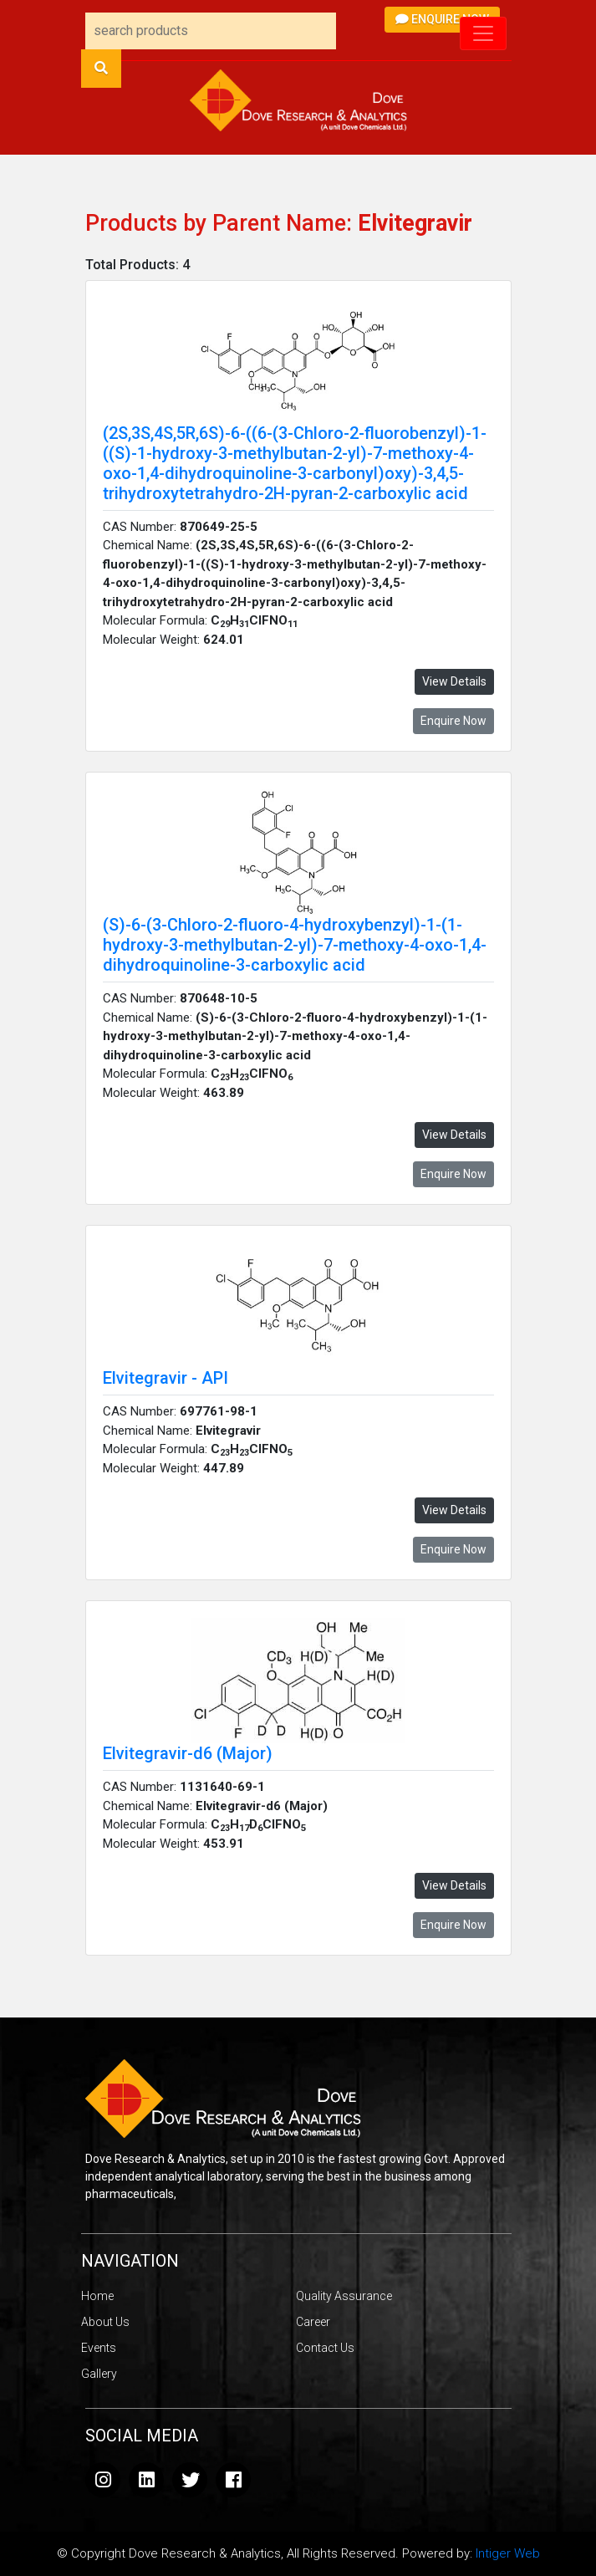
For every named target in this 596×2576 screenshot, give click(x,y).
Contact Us (325, 2347)
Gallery (99, 2373)
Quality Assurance (344, 2296)
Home (97, 2296)
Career (313, 2322)
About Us (105, 2322)
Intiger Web (508, 2553)
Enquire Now (442, 19)
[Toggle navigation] (483, 33)
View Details (454, 681)
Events (98, 2347)
